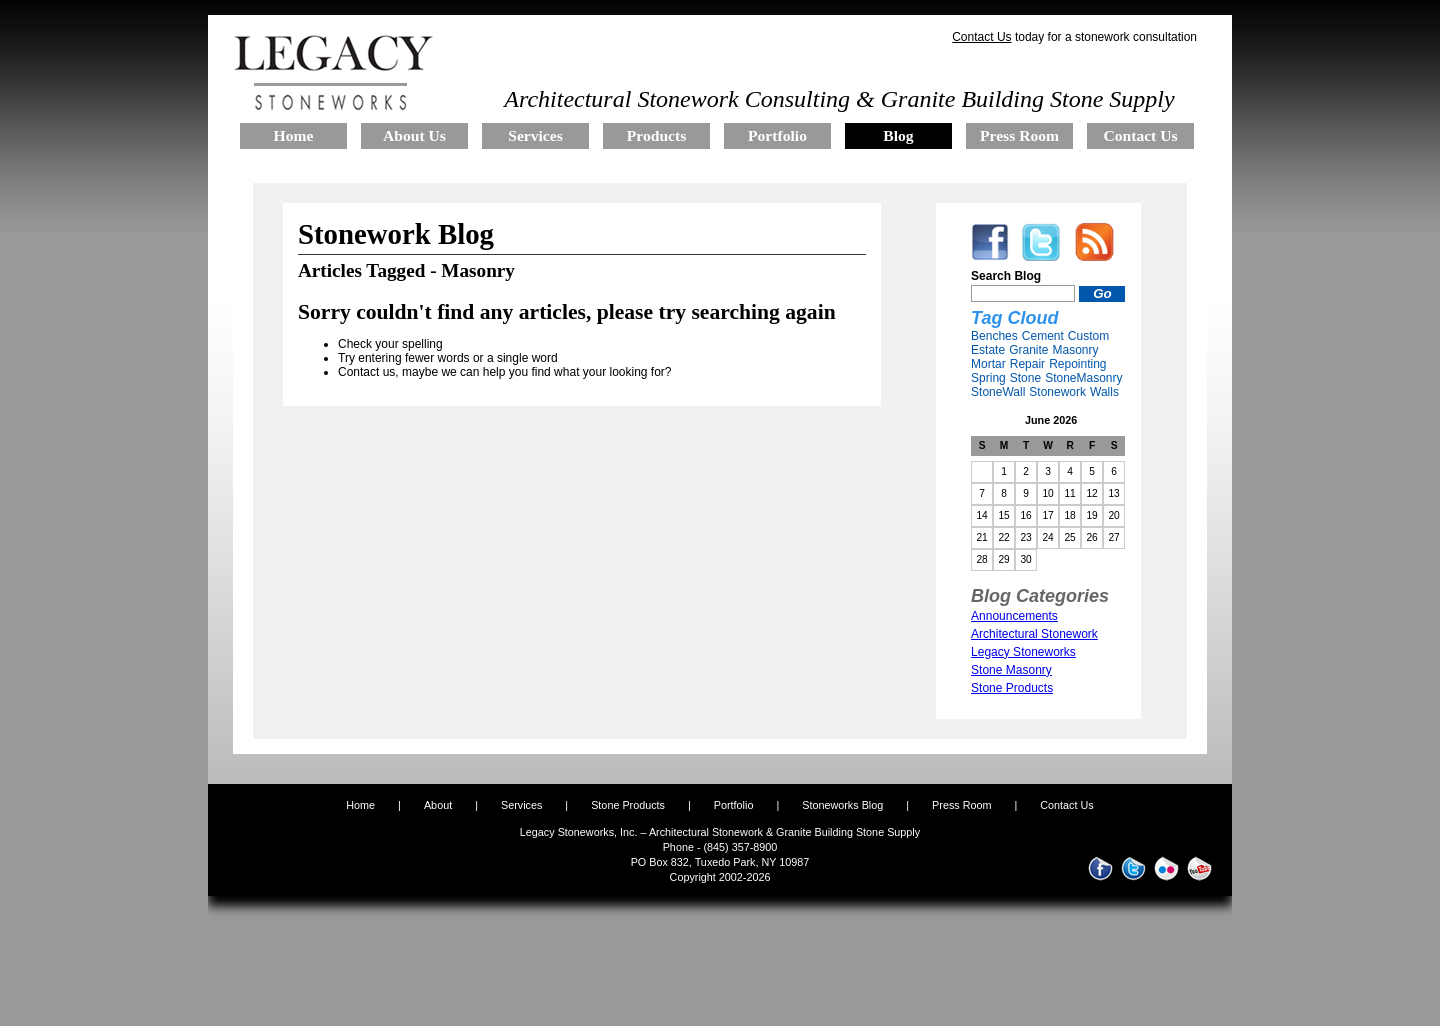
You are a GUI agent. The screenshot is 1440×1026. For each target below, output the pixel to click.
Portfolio (735, 805)
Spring (988, 378)
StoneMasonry (1083, 378)
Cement (1043, 336)
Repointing (1077, 364)
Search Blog (1006, 276)
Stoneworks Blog (842, 805)
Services (521, 805)
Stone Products (628, 805)
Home (360, 805)
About (438, 805)
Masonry (1075, 350)
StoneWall (998, 392)
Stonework (1057, 392)
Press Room (961, 805)
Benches (994, 336)
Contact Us (981, 37)
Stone (1025, 378)
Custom (1088, 336)
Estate (988, 350)
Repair (1027, 364)
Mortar (988, 364)
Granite (1028, 350)
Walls (1104, 392)
